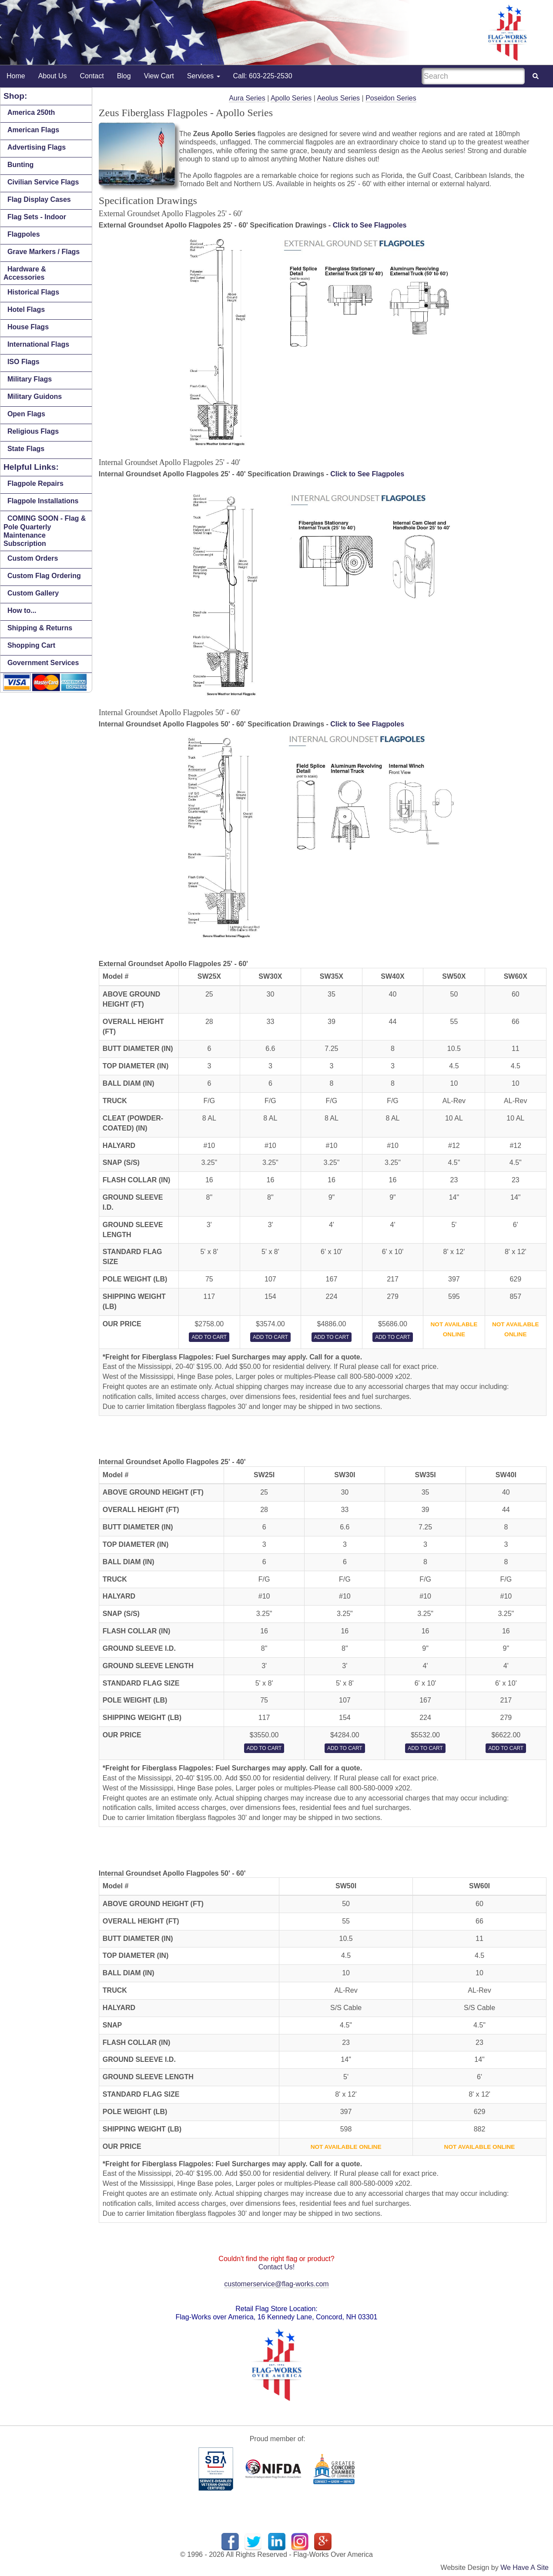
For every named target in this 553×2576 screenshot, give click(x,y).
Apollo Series (291, 98)
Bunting (20, 164)
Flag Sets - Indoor (36, 217)
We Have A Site (524, 2567)
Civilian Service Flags (43, 182)
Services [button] (203, 76)
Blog (124, 76)
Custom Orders (32, 558)
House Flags (28, 327)
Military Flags (29, 379)
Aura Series (247, 98)
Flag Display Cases (39, 199)
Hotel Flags (26, 309)
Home (16, 76)
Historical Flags (33, 292)
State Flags (25, 448)
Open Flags (26, 414)
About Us (52, 76)
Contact (92, 76)
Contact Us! (276, 2267)
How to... (22, 610)
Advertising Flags (36, 147)
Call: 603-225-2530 (262, 76)
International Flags (38, 344)
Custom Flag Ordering (44, 575)
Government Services (43, 662)
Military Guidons (34, 396)
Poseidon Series (390, 98)
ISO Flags (23, 361)
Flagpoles (23, 234)
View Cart (159, 76)
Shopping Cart (31, 645)
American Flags (33, 130)
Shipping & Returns (39, 628)
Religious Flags (33, 431)
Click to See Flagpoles (370, 225)
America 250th (31, 112)
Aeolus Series (338, 98)
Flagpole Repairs (35, 483)
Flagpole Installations (43, 501)
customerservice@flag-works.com (276, 2284)
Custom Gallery (33, 593)
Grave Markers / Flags (43, 251)
